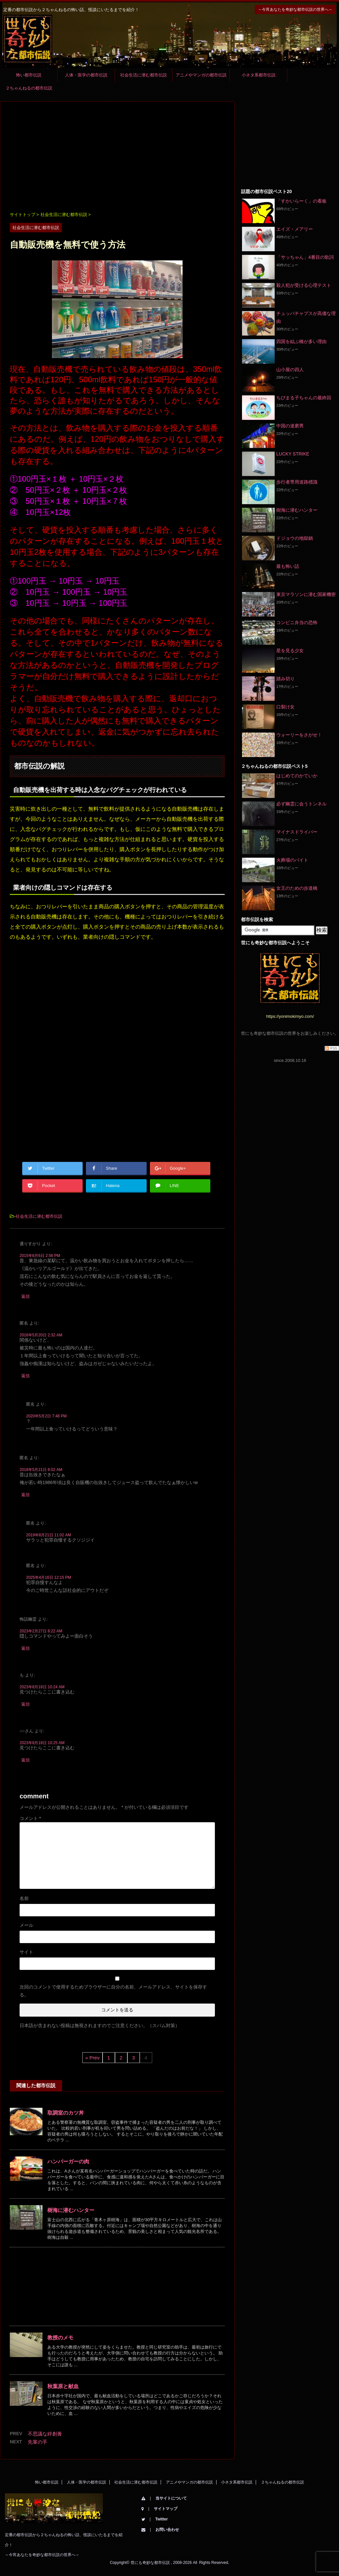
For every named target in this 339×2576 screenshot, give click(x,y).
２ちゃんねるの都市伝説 (29, 88)
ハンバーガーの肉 (68, 2161)
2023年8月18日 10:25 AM (42, 1743)
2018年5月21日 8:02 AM (41, 1469)
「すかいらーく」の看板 (301, 201)
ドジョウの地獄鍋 (294, 538)
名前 (24, 1898)
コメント (30, 1818)
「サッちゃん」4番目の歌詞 (305, 257)
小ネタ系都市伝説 (259, 75)
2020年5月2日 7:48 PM (46, 1416)
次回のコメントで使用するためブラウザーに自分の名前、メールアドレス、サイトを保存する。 (113, 1990)
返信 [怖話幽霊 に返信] (25, 1648)
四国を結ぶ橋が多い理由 (301, 341)
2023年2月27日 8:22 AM (41, 1631)
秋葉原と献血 (63, 2386)
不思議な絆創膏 (45, 2433)
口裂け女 (285, 706)
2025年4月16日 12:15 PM (48, 1577)
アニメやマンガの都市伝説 (201, 75)
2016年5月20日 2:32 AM (41, 1335)
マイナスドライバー (296, 831)
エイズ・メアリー (294, 229)
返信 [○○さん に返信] (25, 1760)
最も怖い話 (287, 566)
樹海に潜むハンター (70, 2210)
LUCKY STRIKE (292, 453)
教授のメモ (60, 2337)
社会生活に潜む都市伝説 (143, 75)
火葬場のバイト (292, 860)
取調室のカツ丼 (65, 2113)
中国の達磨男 (290, 425)
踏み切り (285, 678)
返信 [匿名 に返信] (25, 1375)
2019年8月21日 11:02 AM (48, 1535)
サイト (26, 1952)
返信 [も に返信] (25, 1704)
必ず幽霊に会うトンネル (301, 803)
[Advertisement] (117, 157)
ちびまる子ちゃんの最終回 (303, 397)
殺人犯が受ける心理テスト (303, 285)
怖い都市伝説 (28, 75)
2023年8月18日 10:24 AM (42, 1687)
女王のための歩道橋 (296, 888)
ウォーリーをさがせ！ (299, 734)
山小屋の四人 (290, 369)
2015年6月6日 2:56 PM (40, 1255)
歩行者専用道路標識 (296, 482)
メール (26, 1925)
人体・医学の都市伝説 (86, 75)
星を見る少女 (290, 650)
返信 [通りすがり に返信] (25, 1296)
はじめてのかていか (296, 775)
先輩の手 (37, 2442)
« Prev (92, 2057)
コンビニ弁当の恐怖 (296, 622)
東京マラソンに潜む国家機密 (306, 594)
